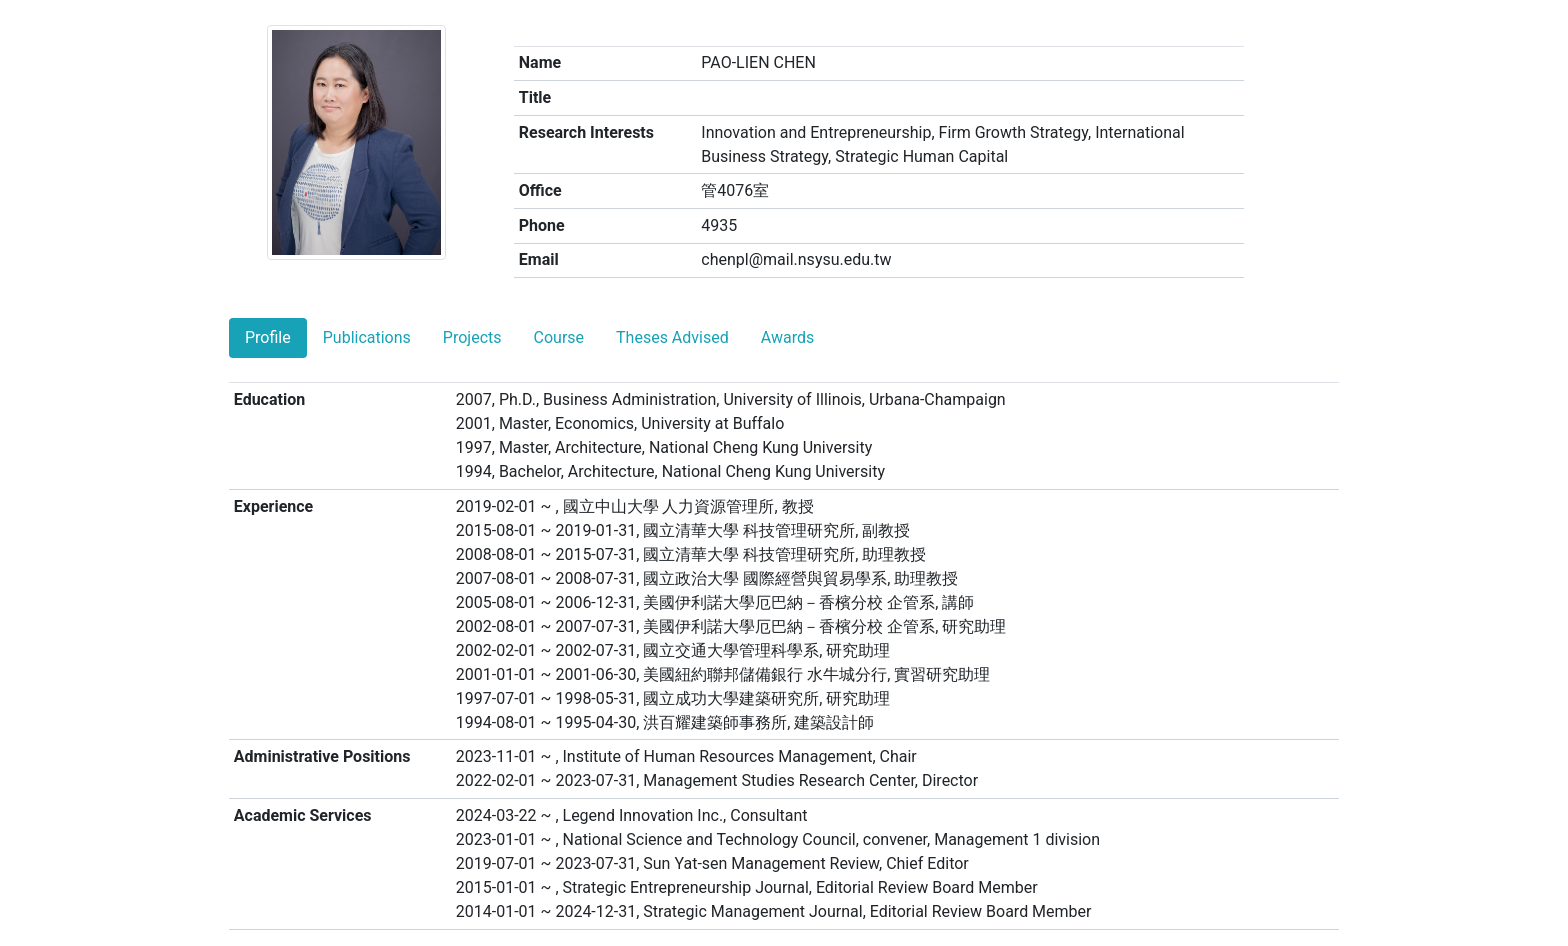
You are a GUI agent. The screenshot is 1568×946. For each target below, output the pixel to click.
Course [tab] (559, 337)
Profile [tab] (268, 337)
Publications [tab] (367, 337)
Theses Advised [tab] (672, 337)
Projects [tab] (472, 337)
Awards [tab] (787, 337)
